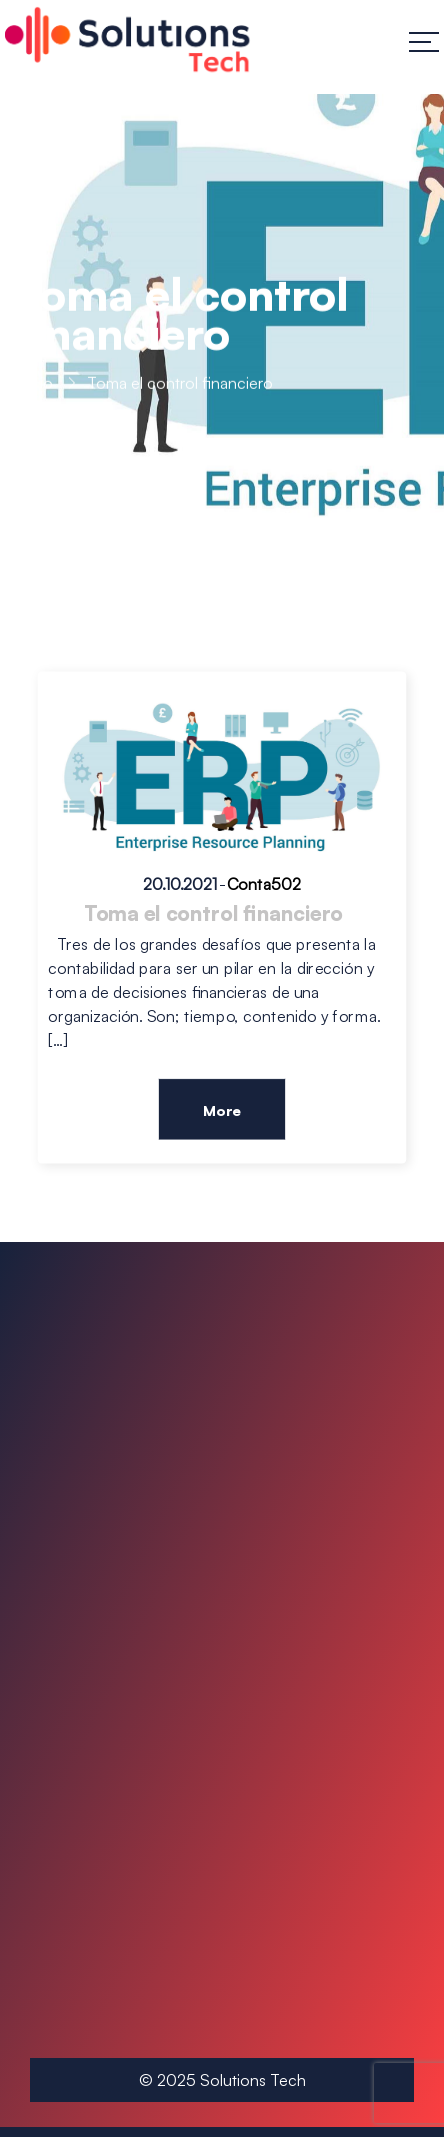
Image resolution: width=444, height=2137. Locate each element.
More (221, 1110)
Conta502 (264, 885)
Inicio (34, 385)
